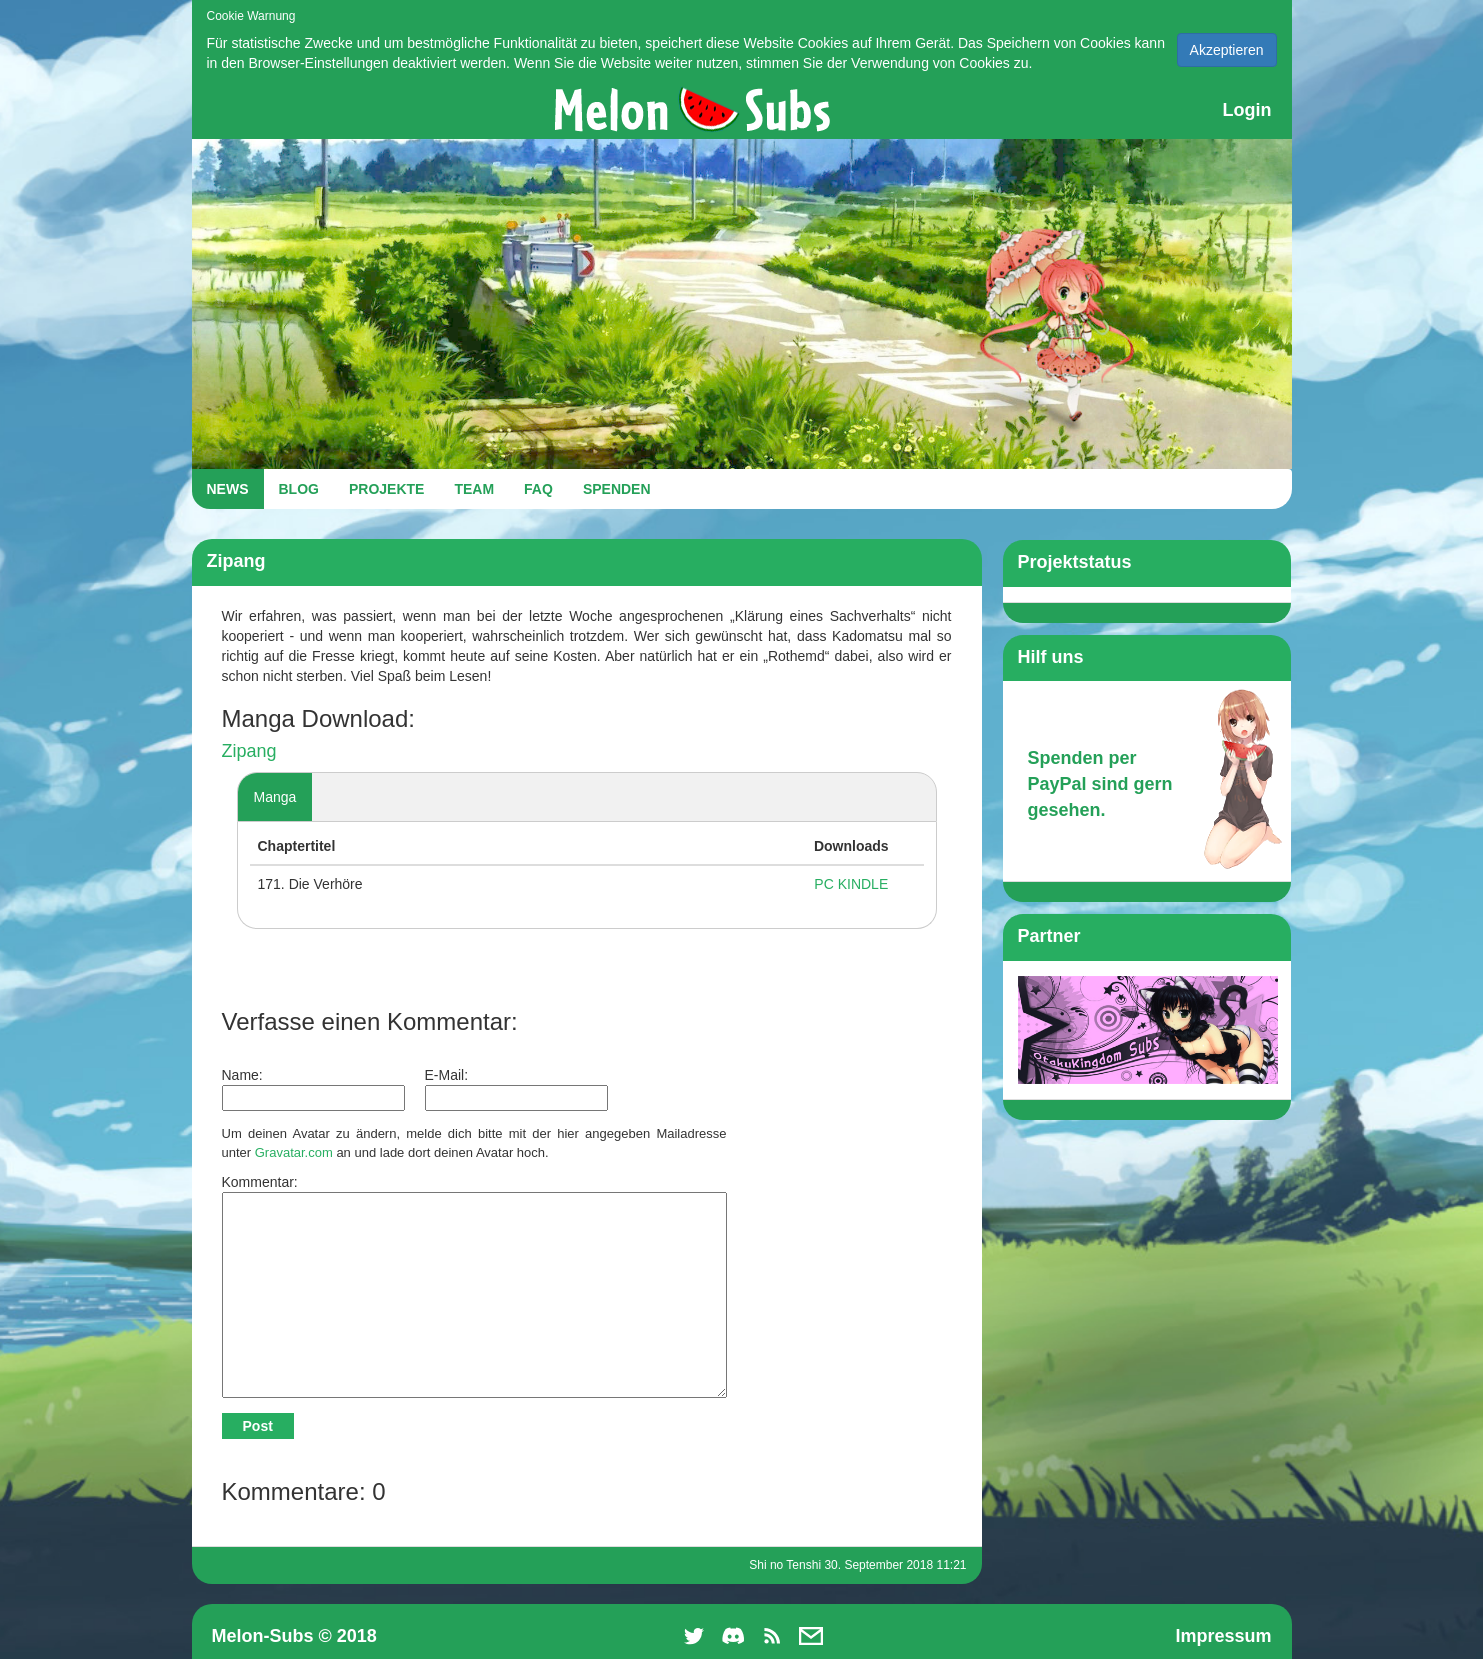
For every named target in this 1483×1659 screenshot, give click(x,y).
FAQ (538, 489)
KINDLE (863, 884)
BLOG (299, 489)
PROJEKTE (386, 489)
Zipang (249, 751)
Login (1247, 110)
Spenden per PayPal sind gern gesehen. (1100, 783)
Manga (275, 797)
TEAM (474, 489)
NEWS (228, 489)
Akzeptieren (1227, 50)
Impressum (1223, 1636)
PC (823, 884)
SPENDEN (617, 489)
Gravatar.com (294, 1152)
